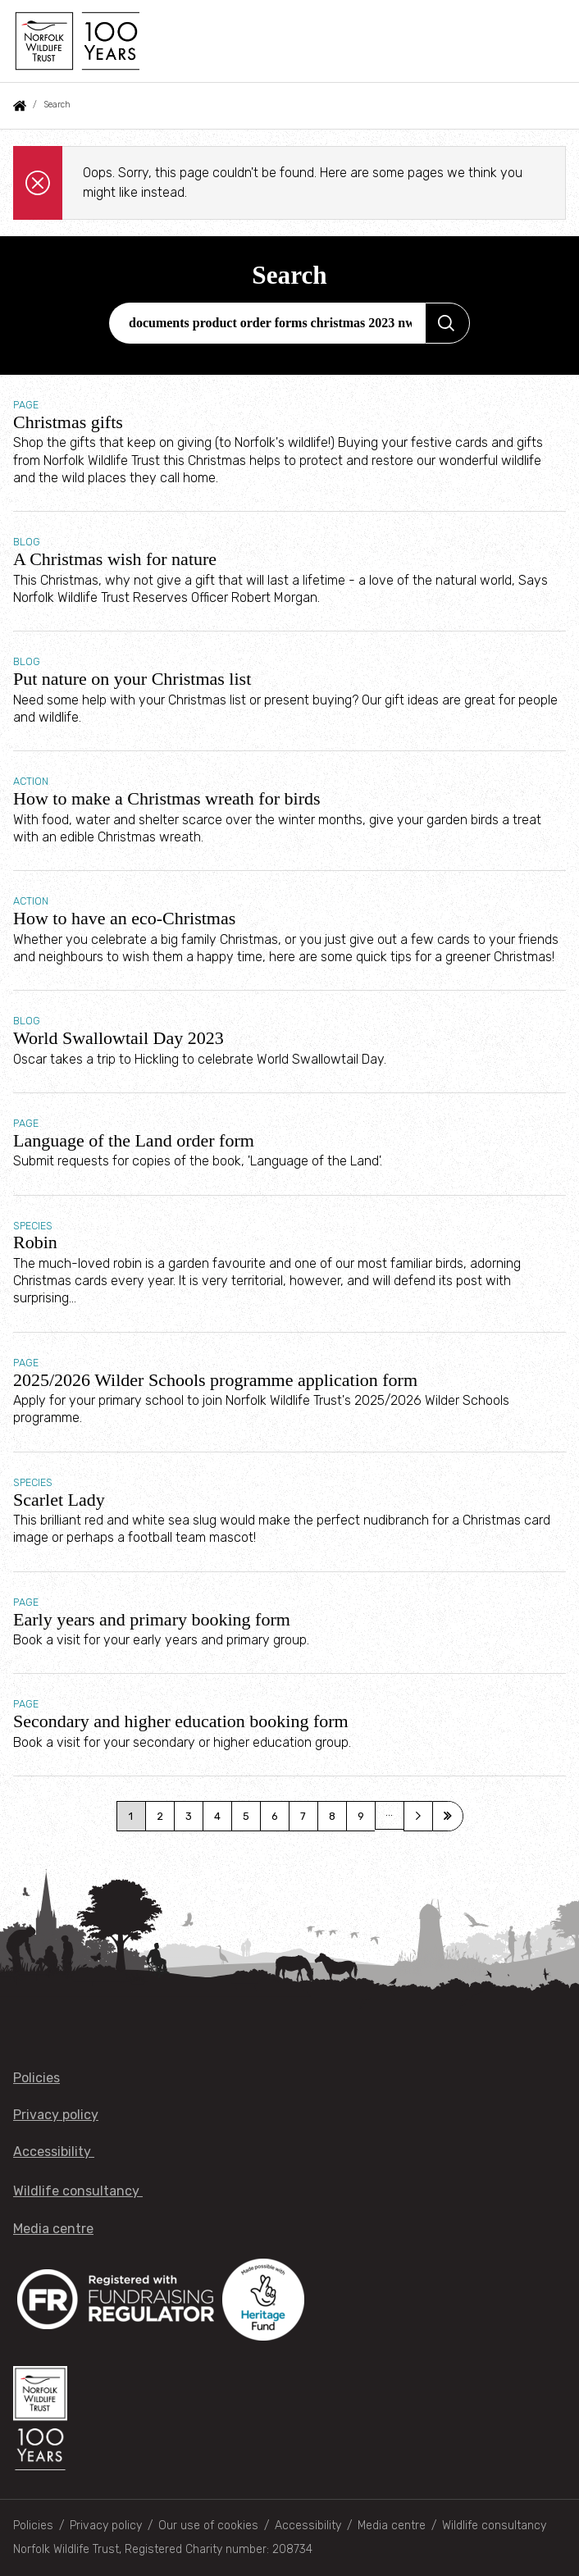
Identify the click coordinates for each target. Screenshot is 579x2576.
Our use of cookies (208, 2526)
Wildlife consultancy (78, 2191)
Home (19, 105)
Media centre (53, 2228)
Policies (36, 2078)
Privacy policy (55, 2114)
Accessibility (53, 2151)
